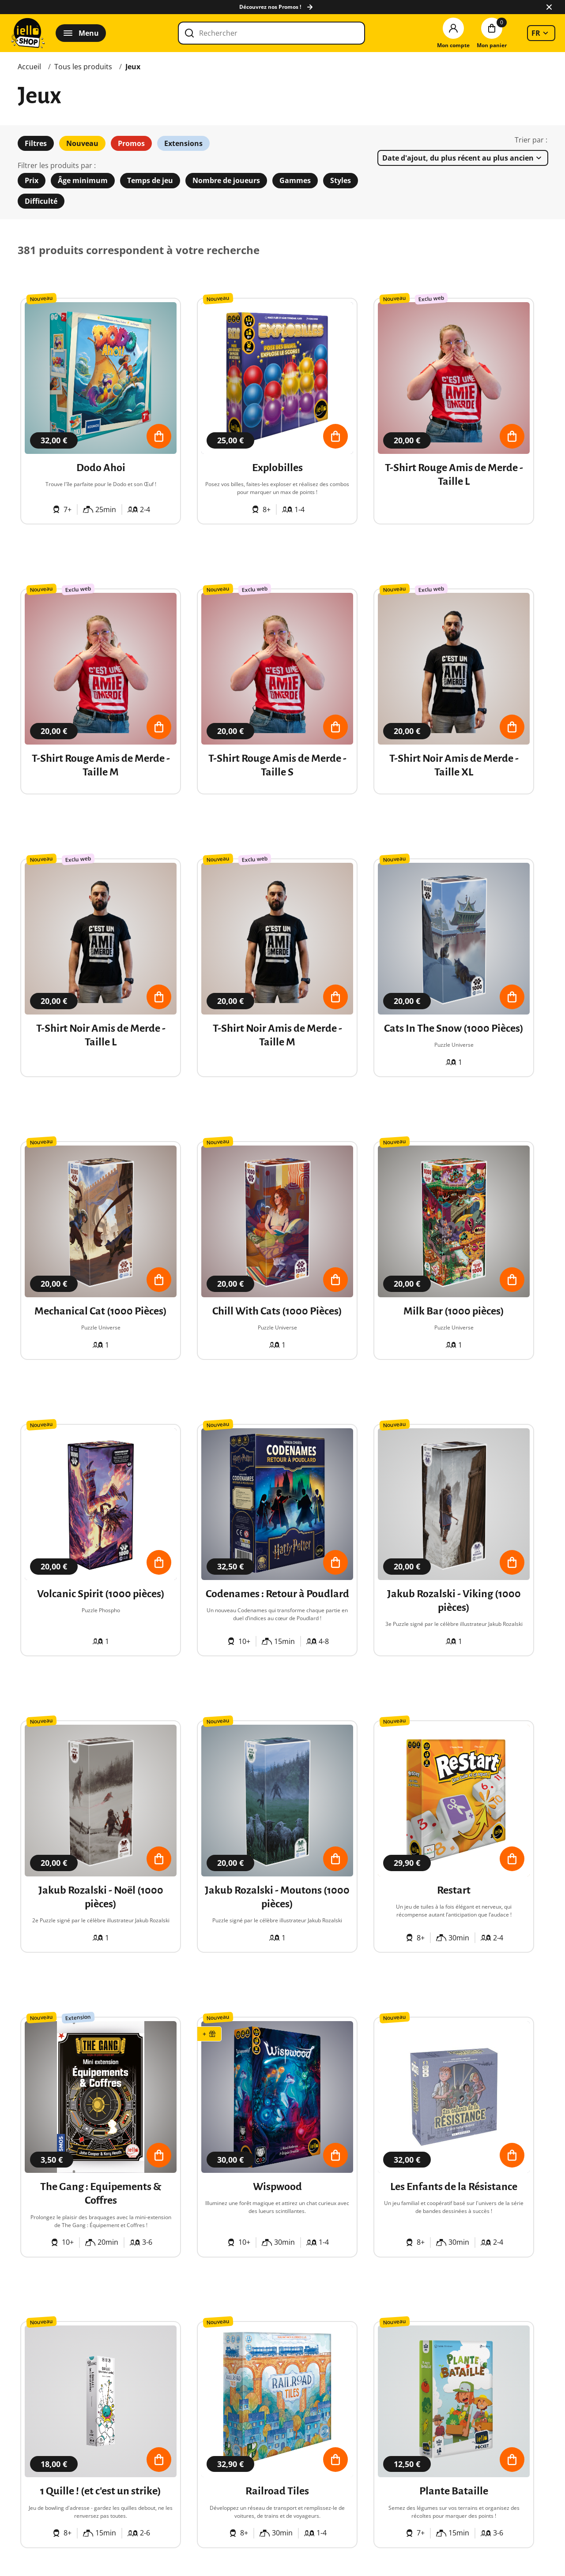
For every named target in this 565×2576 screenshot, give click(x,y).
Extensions (183, 143)
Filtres (36, 143)
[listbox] (541, 33)
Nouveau (82, 143)
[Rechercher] (271, 33)
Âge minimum (83, 180)
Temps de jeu (150, 180)
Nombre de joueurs (226, 180)
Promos (131, 143)
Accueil (29, 67)
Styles (340, 180)
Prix (31, 180)
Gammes (295, 180)
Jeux (132, 67)
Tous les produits (83, 67)
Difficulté (41, 201)
